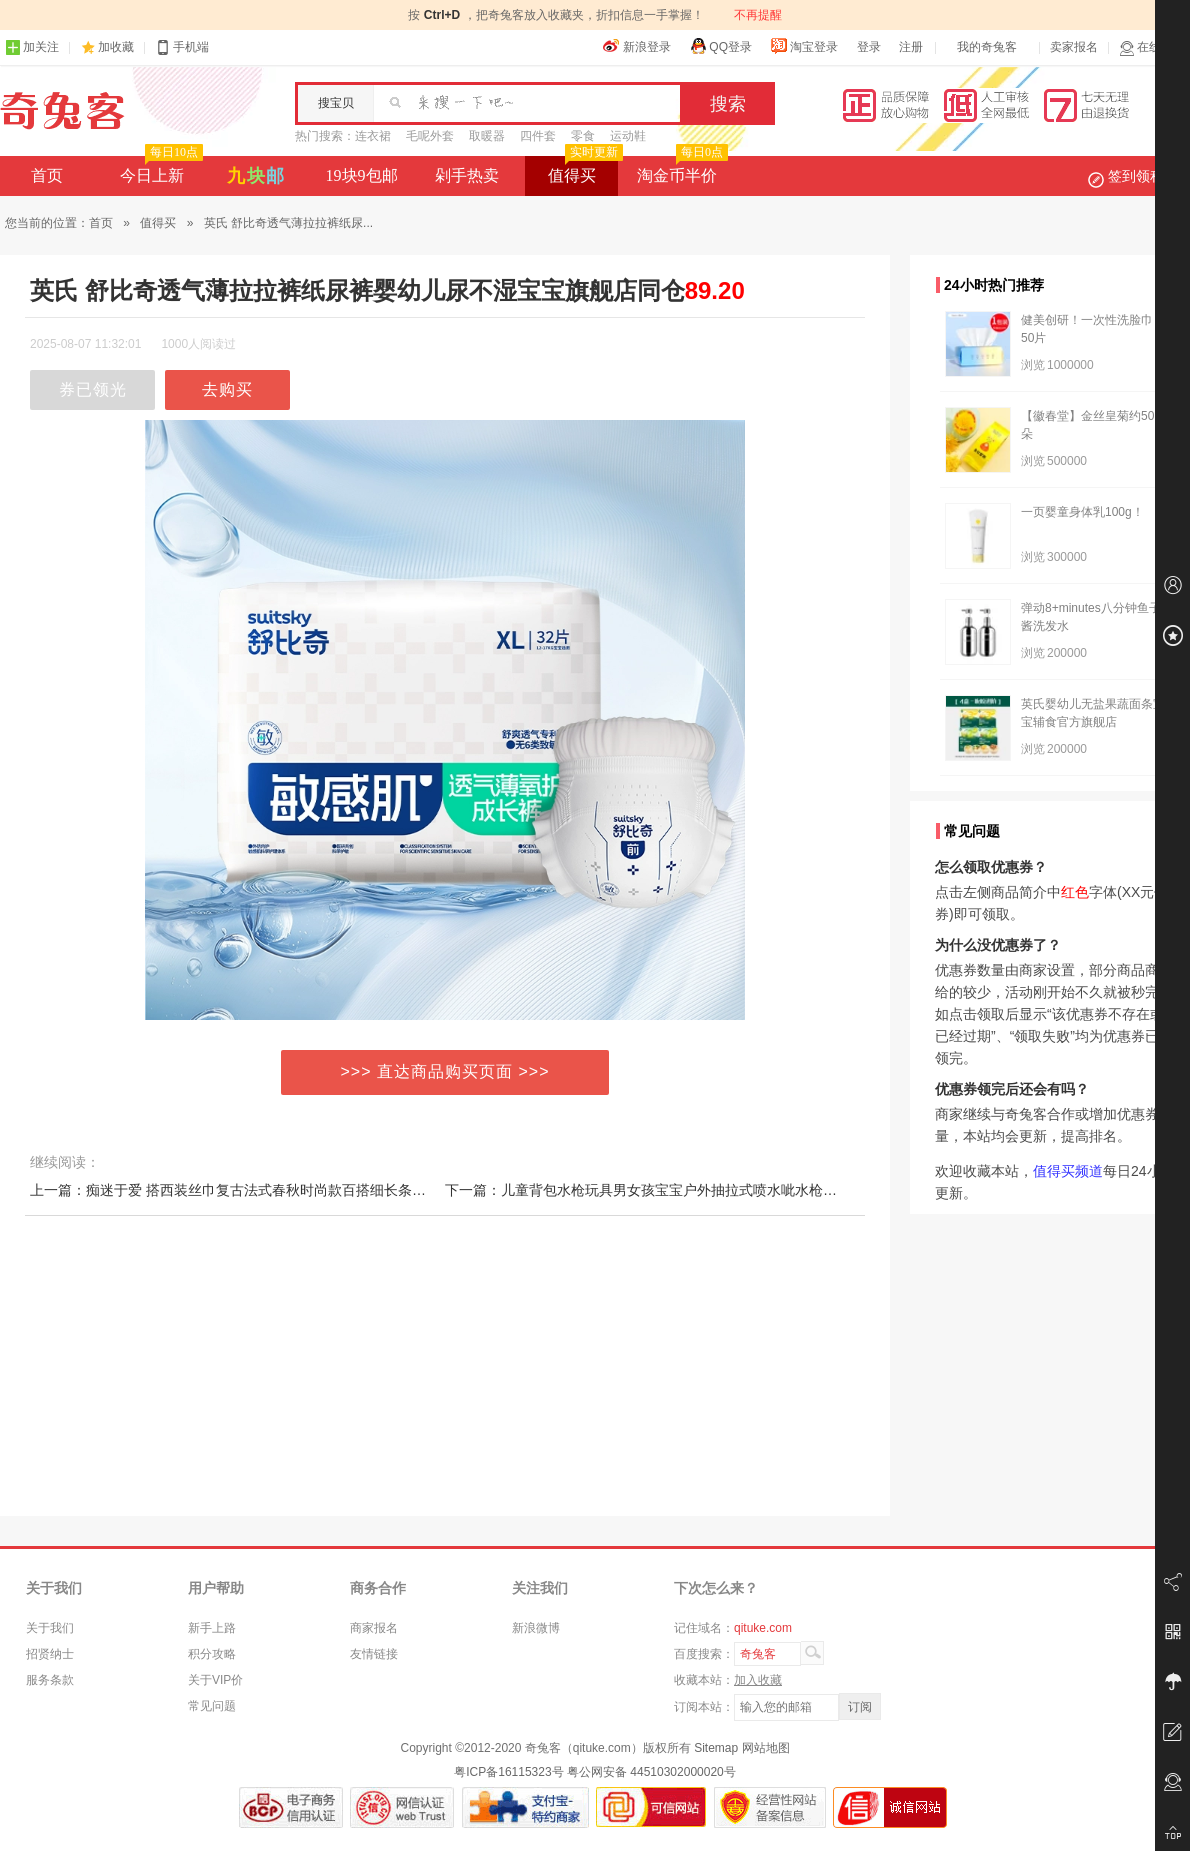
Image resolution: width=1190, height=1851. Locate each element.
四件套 (538, 136)
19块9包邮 (362, 175)
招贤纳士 (50, 1654)
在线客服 (1152, 47)
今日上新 (159, 170)
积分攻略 (212, 1654)
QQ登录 (720, 46)
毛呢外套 (430, 136)
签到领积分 (1136, 176)
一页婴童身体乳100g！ (1082, 512)
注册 (911, 47)
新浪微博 (536, 1628)
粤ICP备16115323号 (508, 1772)
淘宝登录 (804, 46)
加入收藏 (758, 1680)
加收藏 (116, 47)
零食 (583, 136)
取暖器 (487, 136)
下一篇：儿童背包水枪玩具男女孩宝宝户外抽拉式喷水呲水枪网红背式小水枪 (683, 1190)
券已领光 (93, 389)
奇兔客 (62, 111)
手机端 (182, 47)
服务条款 (50, 1680)
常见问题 (212, 1706)
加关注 (32, 47)
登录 (869, 47)
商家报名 (374, 1628)
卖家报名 (1074, 47)
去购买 (227, 389)
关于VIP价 (215, 1680)
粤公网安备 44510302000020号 (651, 1772)
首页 (47, 175)
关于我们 (50, 1628)
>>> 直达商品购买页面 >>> (445, 1071)
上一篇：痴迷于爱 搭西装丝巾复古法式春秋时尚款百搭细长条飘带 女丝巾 (258, 1190)
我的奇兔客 (987, 47)
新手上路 (212, 1628)
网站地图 (766, 1748)
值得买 (583, 170)
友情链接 (374, 1654)
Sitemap (716, 1748)
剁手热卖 (467, 175)
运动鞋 (628, 136)
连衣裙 (373, 136)
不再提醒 (758, 15)
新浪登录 (637, 46)
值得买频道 (1068, 1171)
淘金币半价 (680, 170)
